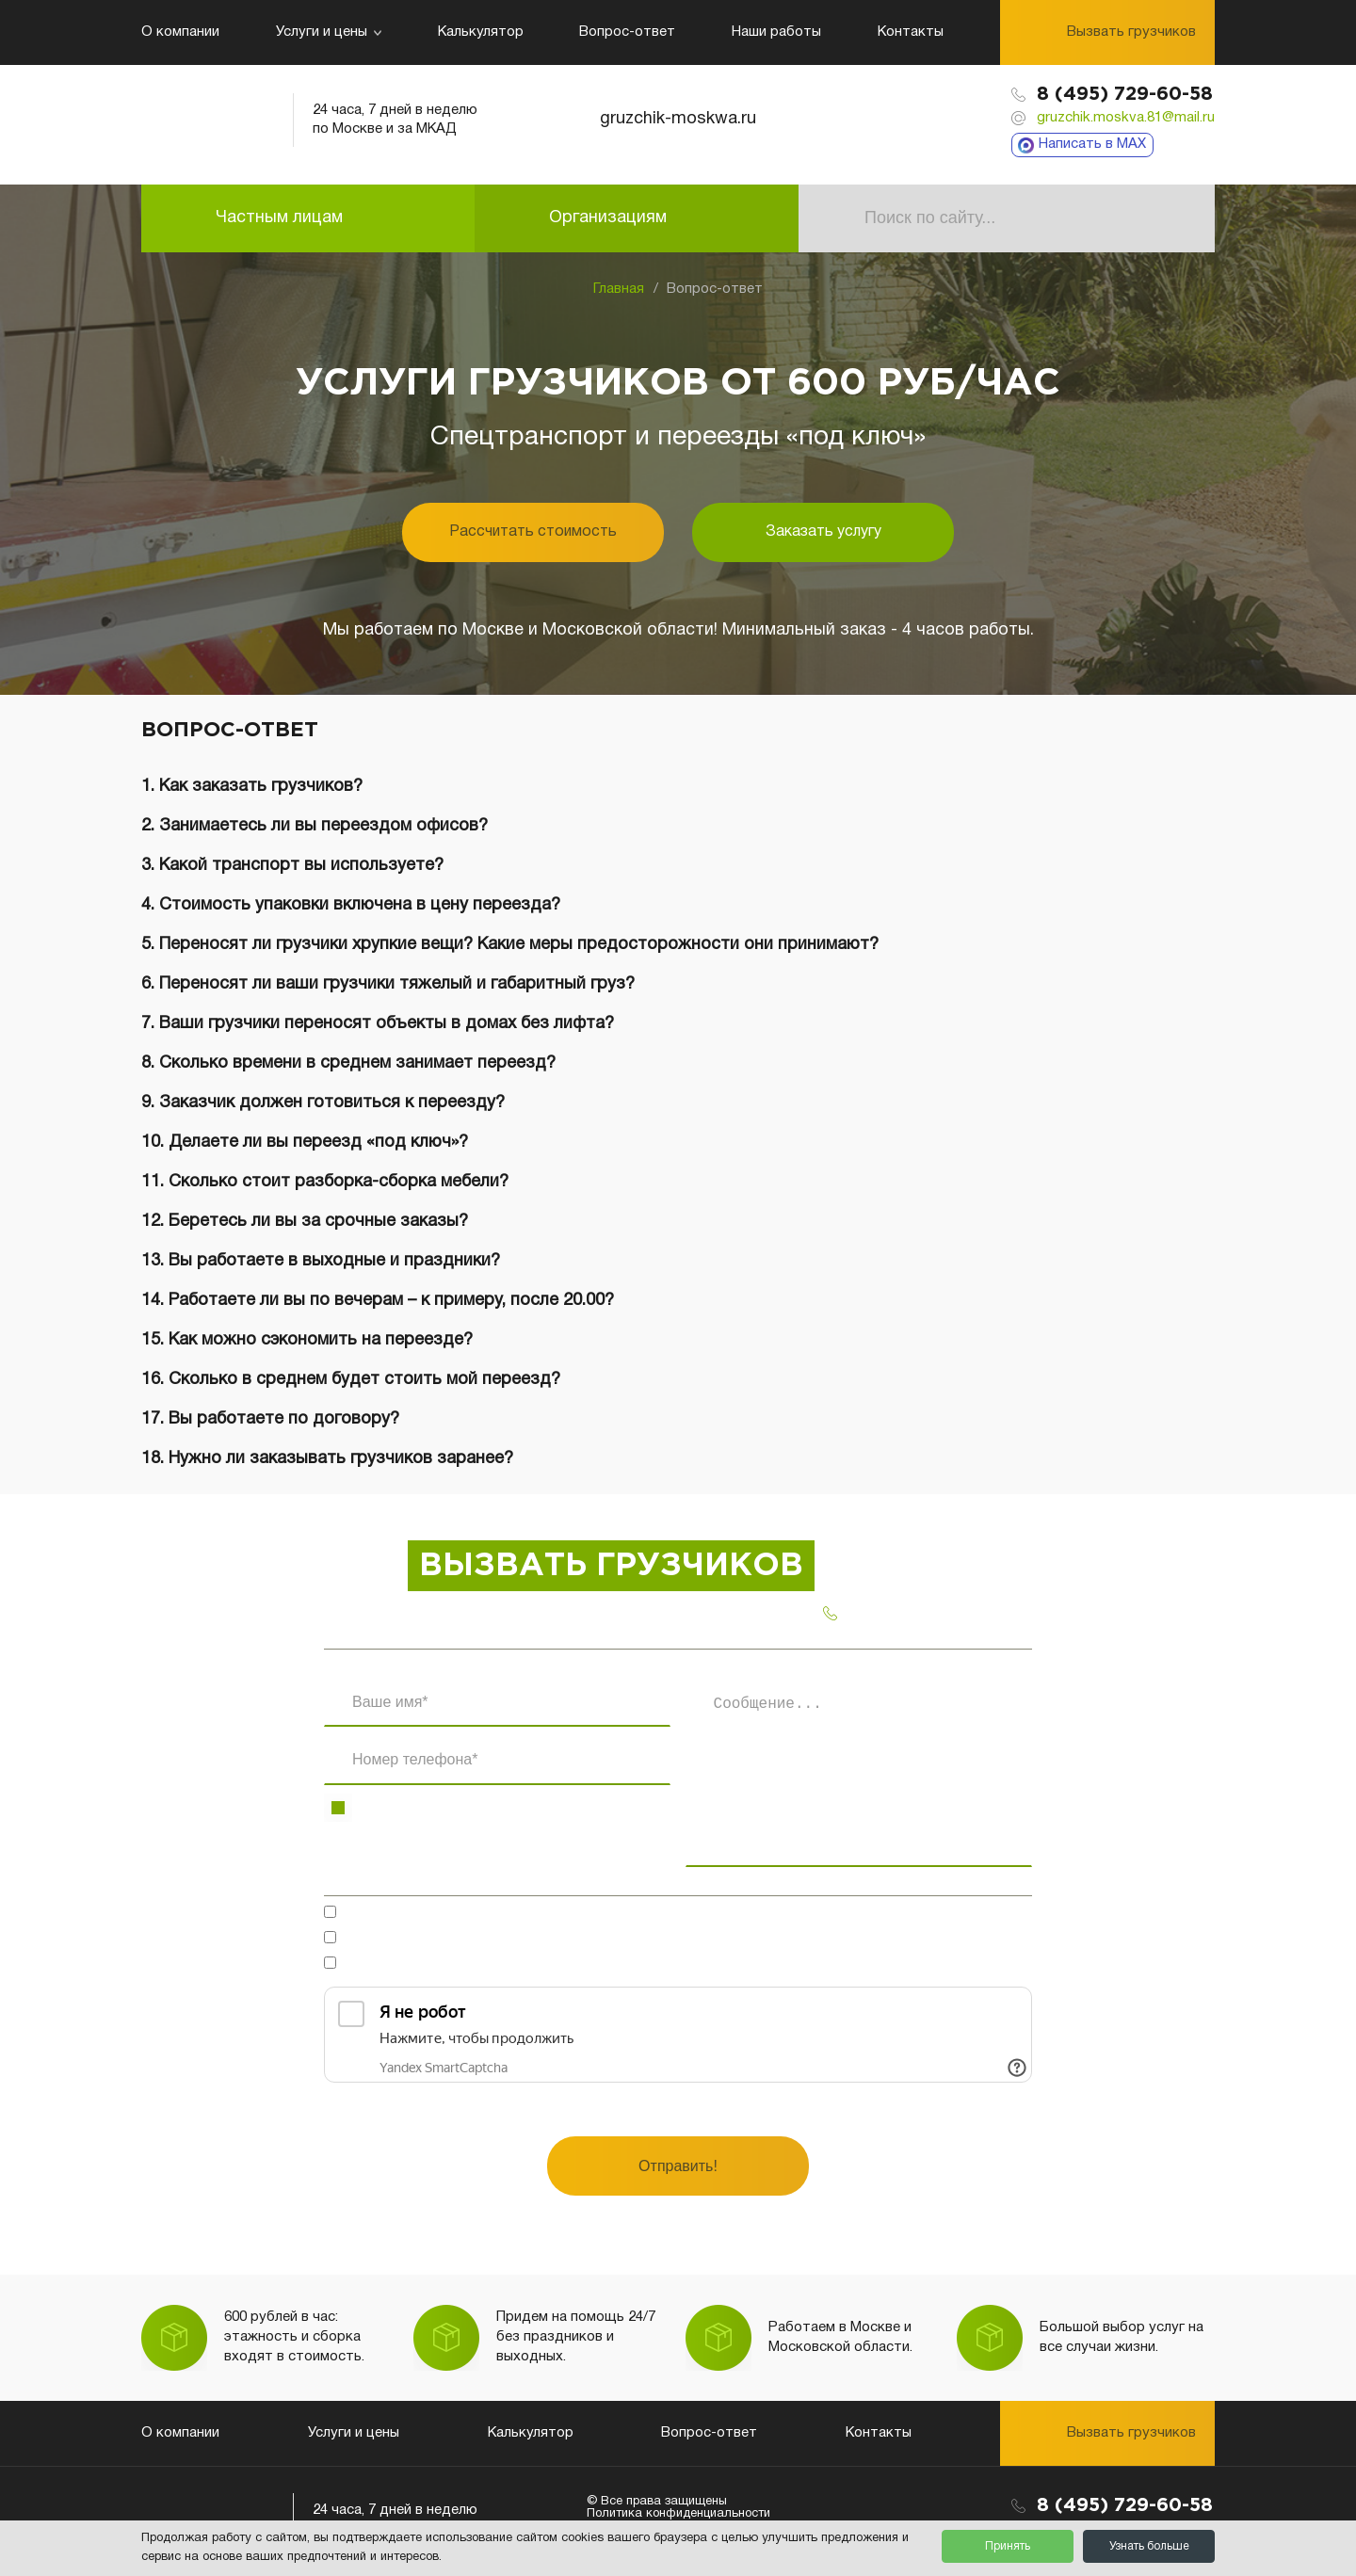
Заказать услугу (823, 532)
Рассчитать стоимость (533, 532)
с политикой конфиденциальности (585, 1965)
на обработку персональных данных (571, 1939)
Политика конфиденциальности (678, 2514)
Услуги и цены (328, 32)
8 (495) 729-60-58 (1125, 94)
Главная (618, 289)
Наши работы (776, 32)
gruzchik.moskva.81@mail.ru (1126, 117)
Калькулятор (481, 32)
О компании (180, 32)
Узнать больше (1149, 2546)
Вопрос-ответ (627, 32)
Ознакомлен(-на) (525, 1965)
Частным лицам (279, 218)
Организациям (608, 218)
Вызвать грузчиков (1131, 32)
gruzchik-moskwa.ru (678, 119)
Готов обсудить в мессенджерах (463, 1914)
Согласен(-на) (522, 1939)
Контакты (911, 32)
